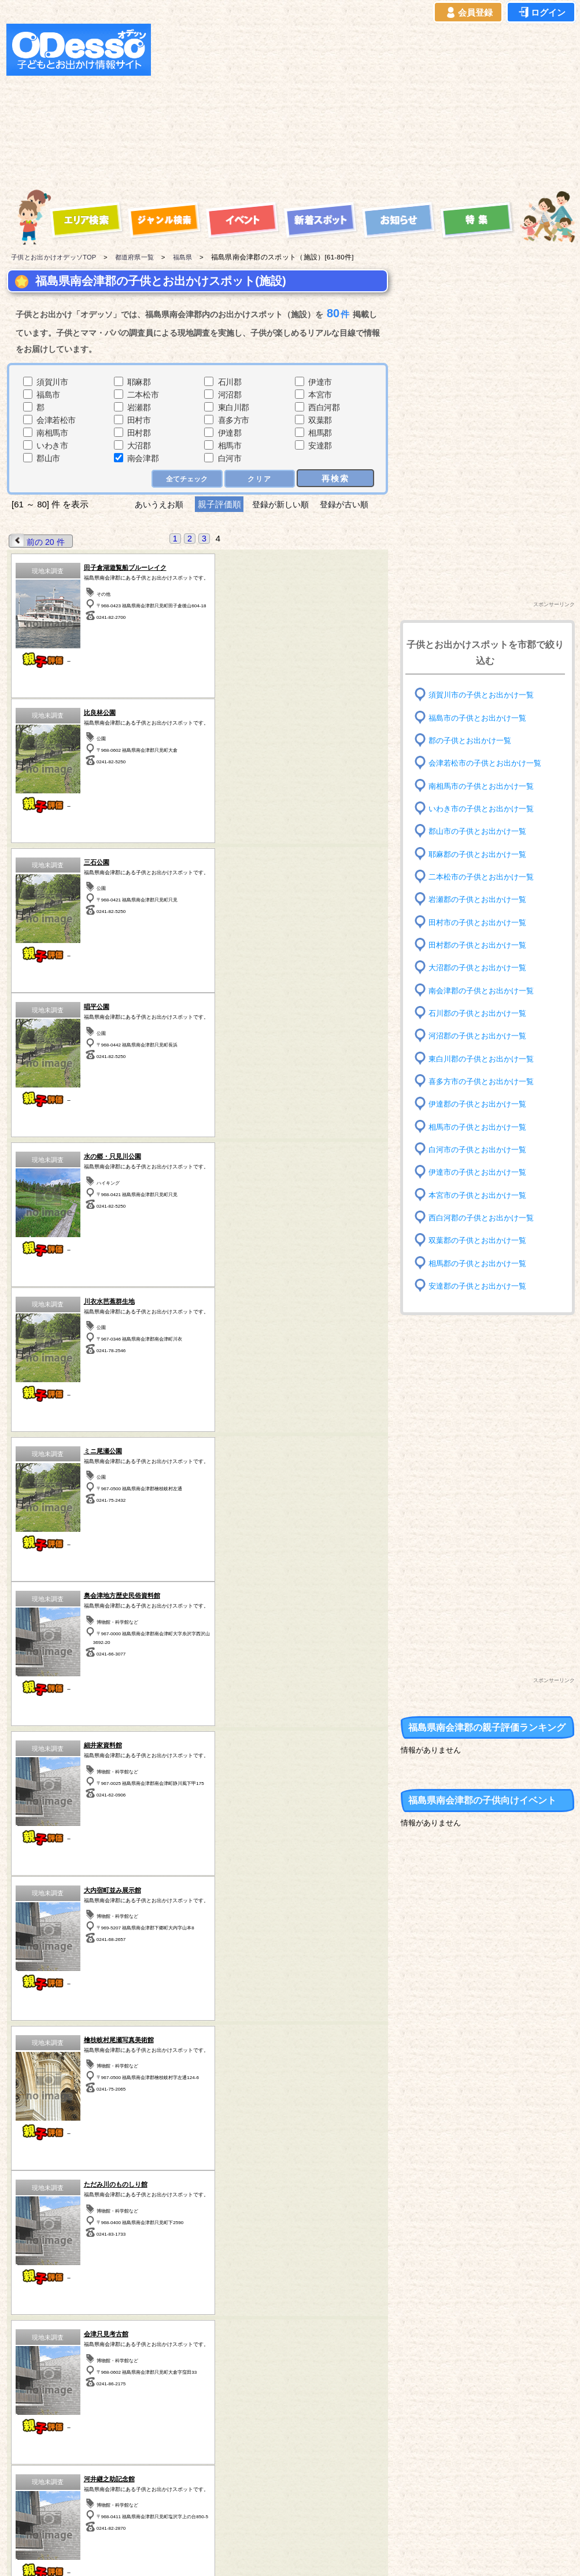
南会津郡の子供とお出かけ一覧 (485, 990)
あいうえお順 (154, 504)
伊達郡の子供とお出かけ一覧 (481, 1104)
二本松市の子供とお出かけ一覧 (485, 877)
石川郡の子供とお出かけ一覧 (481, 1013)
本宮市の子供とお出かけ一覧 (481, 1194)
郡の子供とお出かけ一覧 (473, 740)
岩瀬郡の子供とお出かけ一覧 (481, 899)
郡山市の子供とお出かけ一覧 (481, 831)
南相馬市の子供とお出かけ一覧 (485, 785)
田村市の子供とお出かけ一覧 (481, 922)
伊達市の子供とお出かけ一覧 (481, 1172)
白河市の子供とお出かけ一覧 (481, 1149)
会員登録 (468, 12)
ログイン (541, 12)
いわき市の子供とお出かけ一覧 (485, 808)
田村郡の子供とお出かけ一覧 (481, 945)
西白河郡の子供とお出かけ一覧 (485, 1217)
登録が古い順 (350, 504)
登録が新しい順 (280, 504)
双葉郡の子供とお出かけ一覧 (481, 1240)
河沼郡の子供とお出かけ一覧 (481, 1035)
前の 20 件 (38, 540)
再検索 (335, 477)
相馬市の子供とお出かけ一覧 (481, 1126)
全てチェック (183, 478)
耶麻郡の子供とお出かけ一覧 (481, 853)
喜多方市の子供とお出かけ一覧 (485, 1081)
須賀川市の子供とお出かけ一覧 (485, 695)
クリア (259, 478)
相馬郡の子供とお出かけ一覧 (481, 1263)
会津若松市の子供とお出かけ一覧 (489, 763)
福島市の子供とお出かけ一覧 (481, 717)
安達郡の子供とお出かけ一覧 (481, 1286)
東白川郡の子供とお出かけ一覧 (485, 1058)
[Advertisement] (315, 104)
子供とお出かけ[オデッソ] (242, 2553)
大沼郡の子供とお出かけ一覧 (481, 967)
